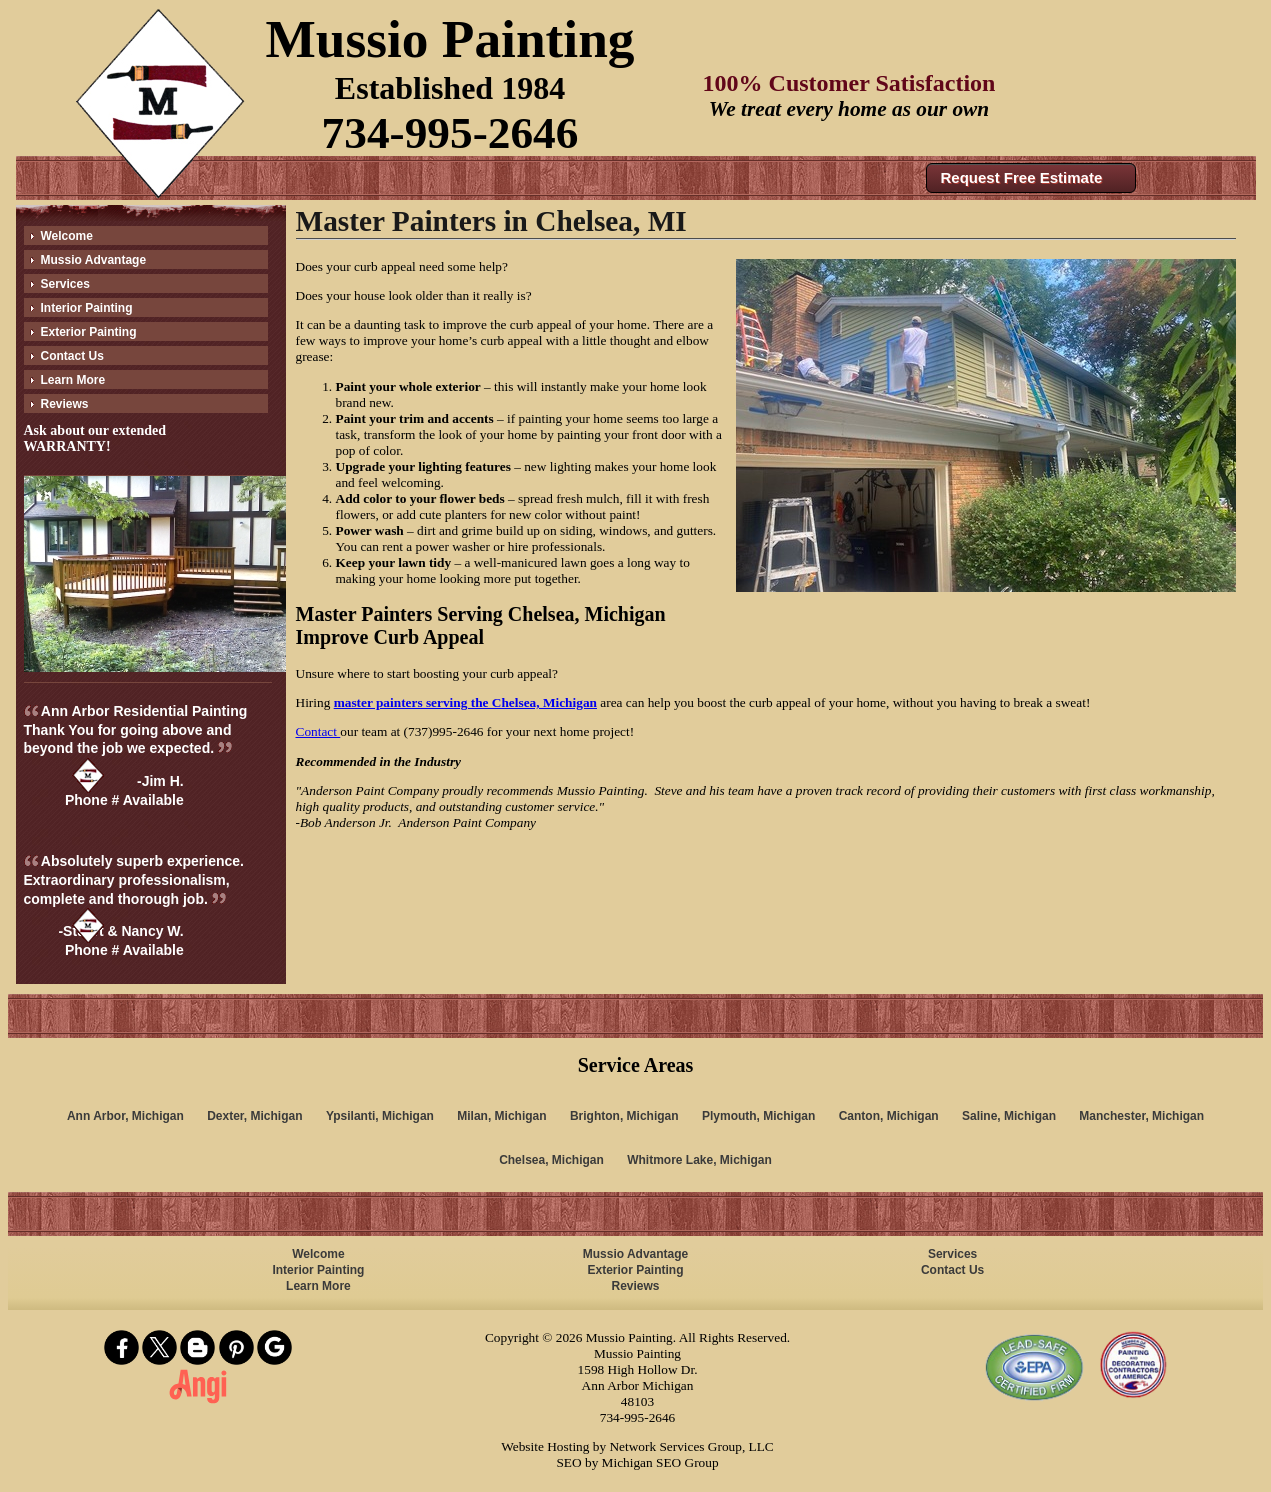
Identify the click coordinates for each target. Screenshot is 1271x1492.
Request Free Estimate (1022, 177)
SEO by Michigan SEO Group (637, 1462)
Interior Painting (87, 308)
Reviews (65, 404)
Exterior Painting (89, 332)
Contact (318, 731)
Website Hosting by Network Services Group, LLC (637, 1446)
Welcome (67, 236)
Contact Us (72, 356)
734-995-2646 (450, 133)
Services (65, 284)
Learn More (73, 380)
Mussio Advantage (94, 260)
